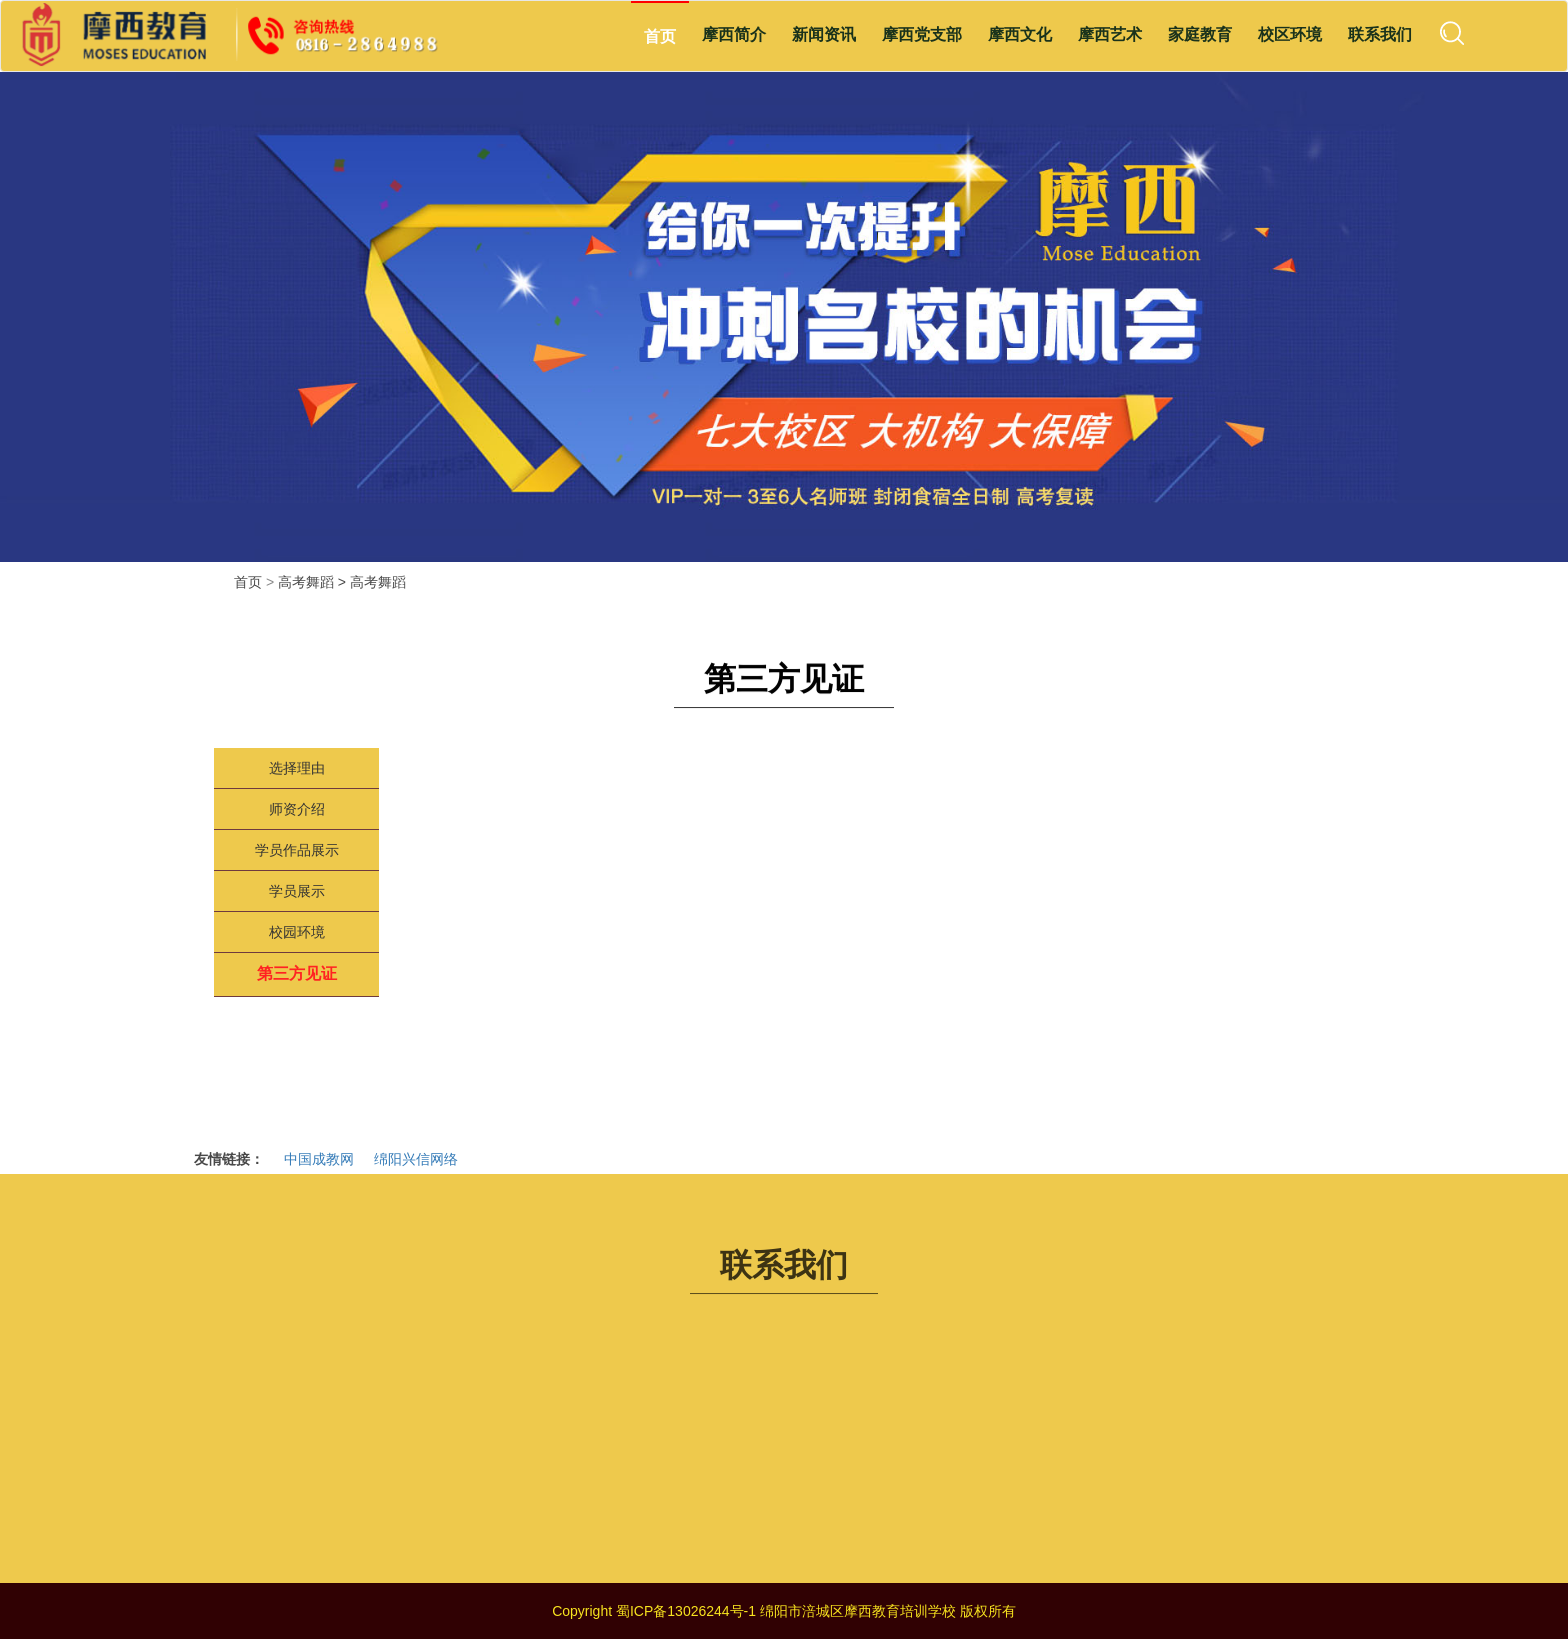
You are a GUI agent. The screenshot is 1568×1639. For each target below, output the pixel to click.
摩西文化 (1020, 34)
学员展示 (297, 891)
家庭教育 (1200, 34)
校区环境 (1290, 34)
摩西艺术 (1110, 34)
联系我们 (1380, 34)
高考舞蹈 (378, 582)
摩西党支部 (922, 34)
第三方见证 (297, 973)
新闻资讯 (824, 34)
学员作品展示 (297, 850)
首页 (660, 36)
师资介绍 (297, 809)
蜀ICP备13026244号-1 (686, 1611)
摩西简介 (734, 34)
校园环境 (297, 932)
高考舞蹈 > (314, 582)
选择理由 (297, 768)
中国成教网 (319, 1159)
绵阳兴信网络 (416, 1159)
